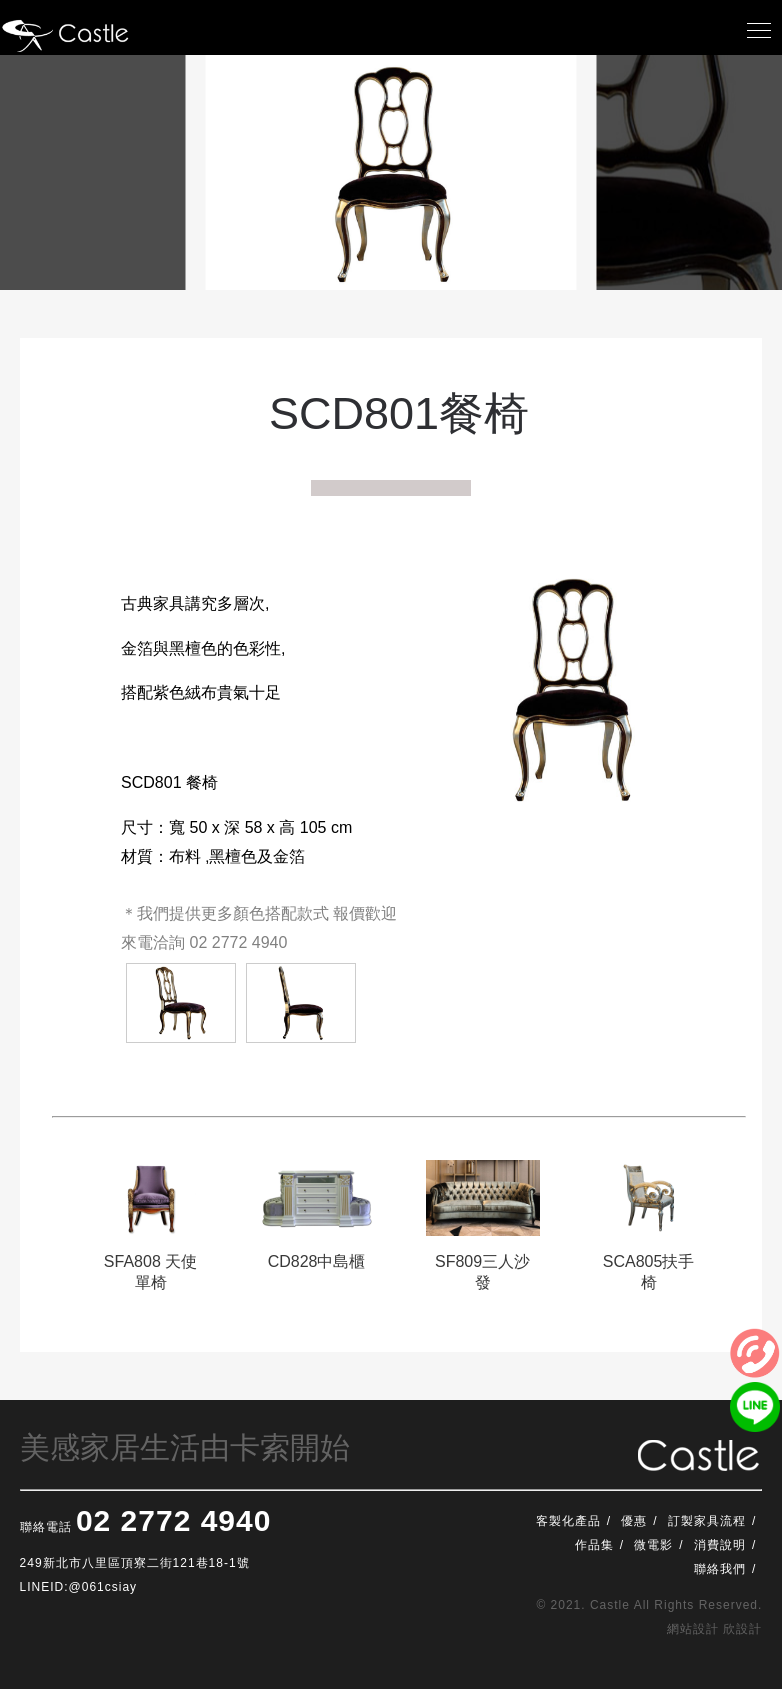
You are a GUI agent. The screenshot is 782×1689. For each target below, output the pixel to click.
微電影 (653, 1545)
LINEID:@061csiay (79, 1587)
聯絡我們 (720, 1569)
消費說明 (720, 1545)
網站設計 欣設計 (714, 1629)
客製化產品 (568, 1521)
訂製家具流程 (707, 1521)
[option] (151, 1235)
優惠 (634, 1521)
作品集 (594, 1545)
